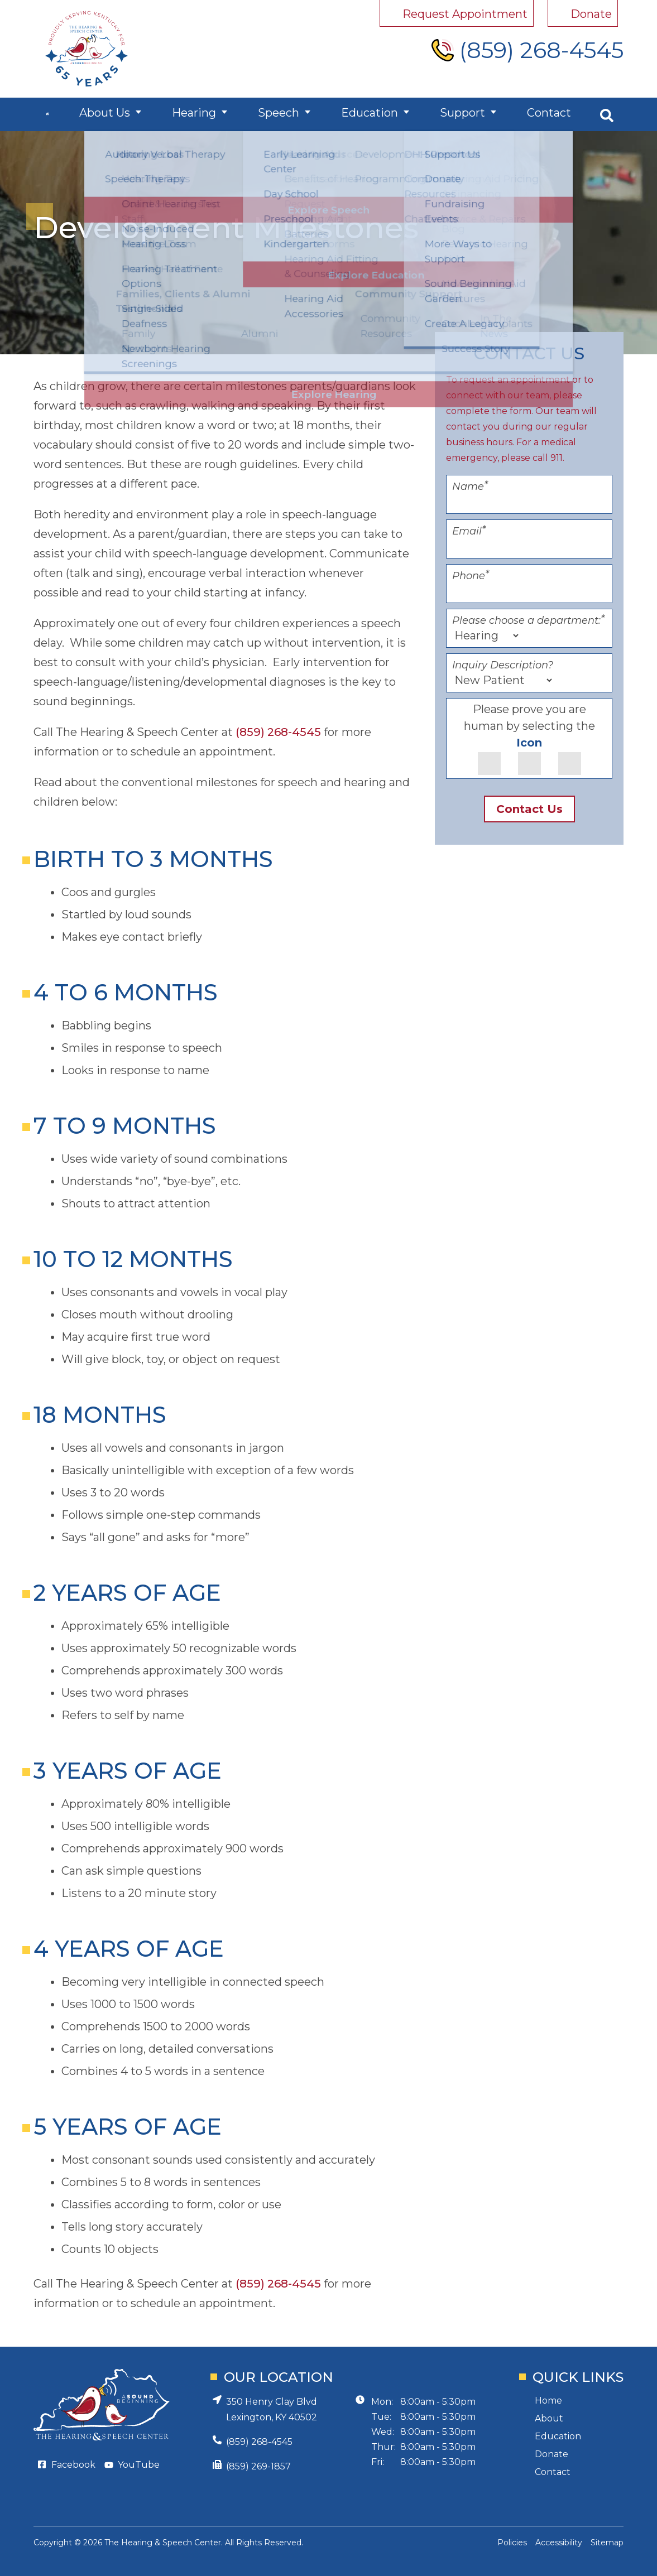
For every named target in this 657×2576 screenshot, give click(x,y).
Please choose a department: (528, 620)
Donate (551, 2454)
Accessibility (558, 2543)
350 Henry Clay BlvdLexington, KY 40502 (271, 2409)
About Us (117, 114)
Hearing (203, 114)
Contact (543, 114)
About (549, 2418)
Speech (283, 114)
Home (548, 2400)
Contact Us (529, 809)
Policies (512, 2543)
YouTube (139, 2464)
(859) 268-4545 (278, 732)
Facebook (73, 2464)
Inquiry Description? (502, 665)
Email (469, 531)
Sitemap (607, 2543)
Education (371, 114)
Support (460, 114)
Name (470, 486)
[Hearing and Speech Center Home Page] (86, 49)
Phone (470, 576)
